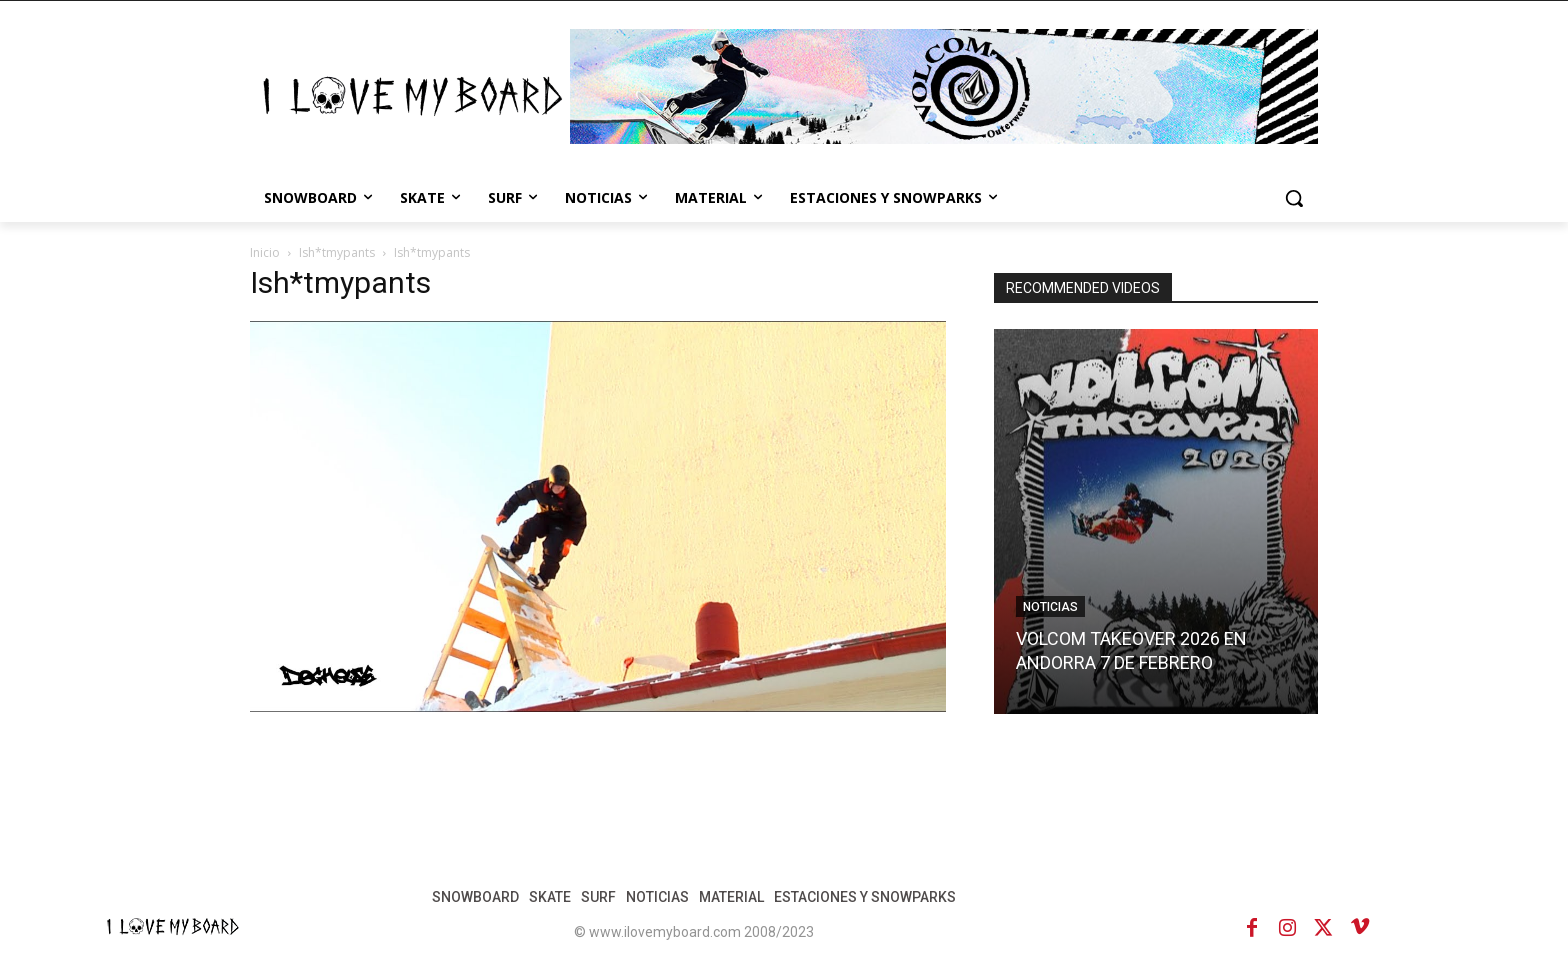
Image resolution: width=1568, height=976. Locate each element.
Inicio (265, 252)
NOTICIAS (1050, 607)
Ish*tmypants (337, 252)
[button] (1294, 198)
